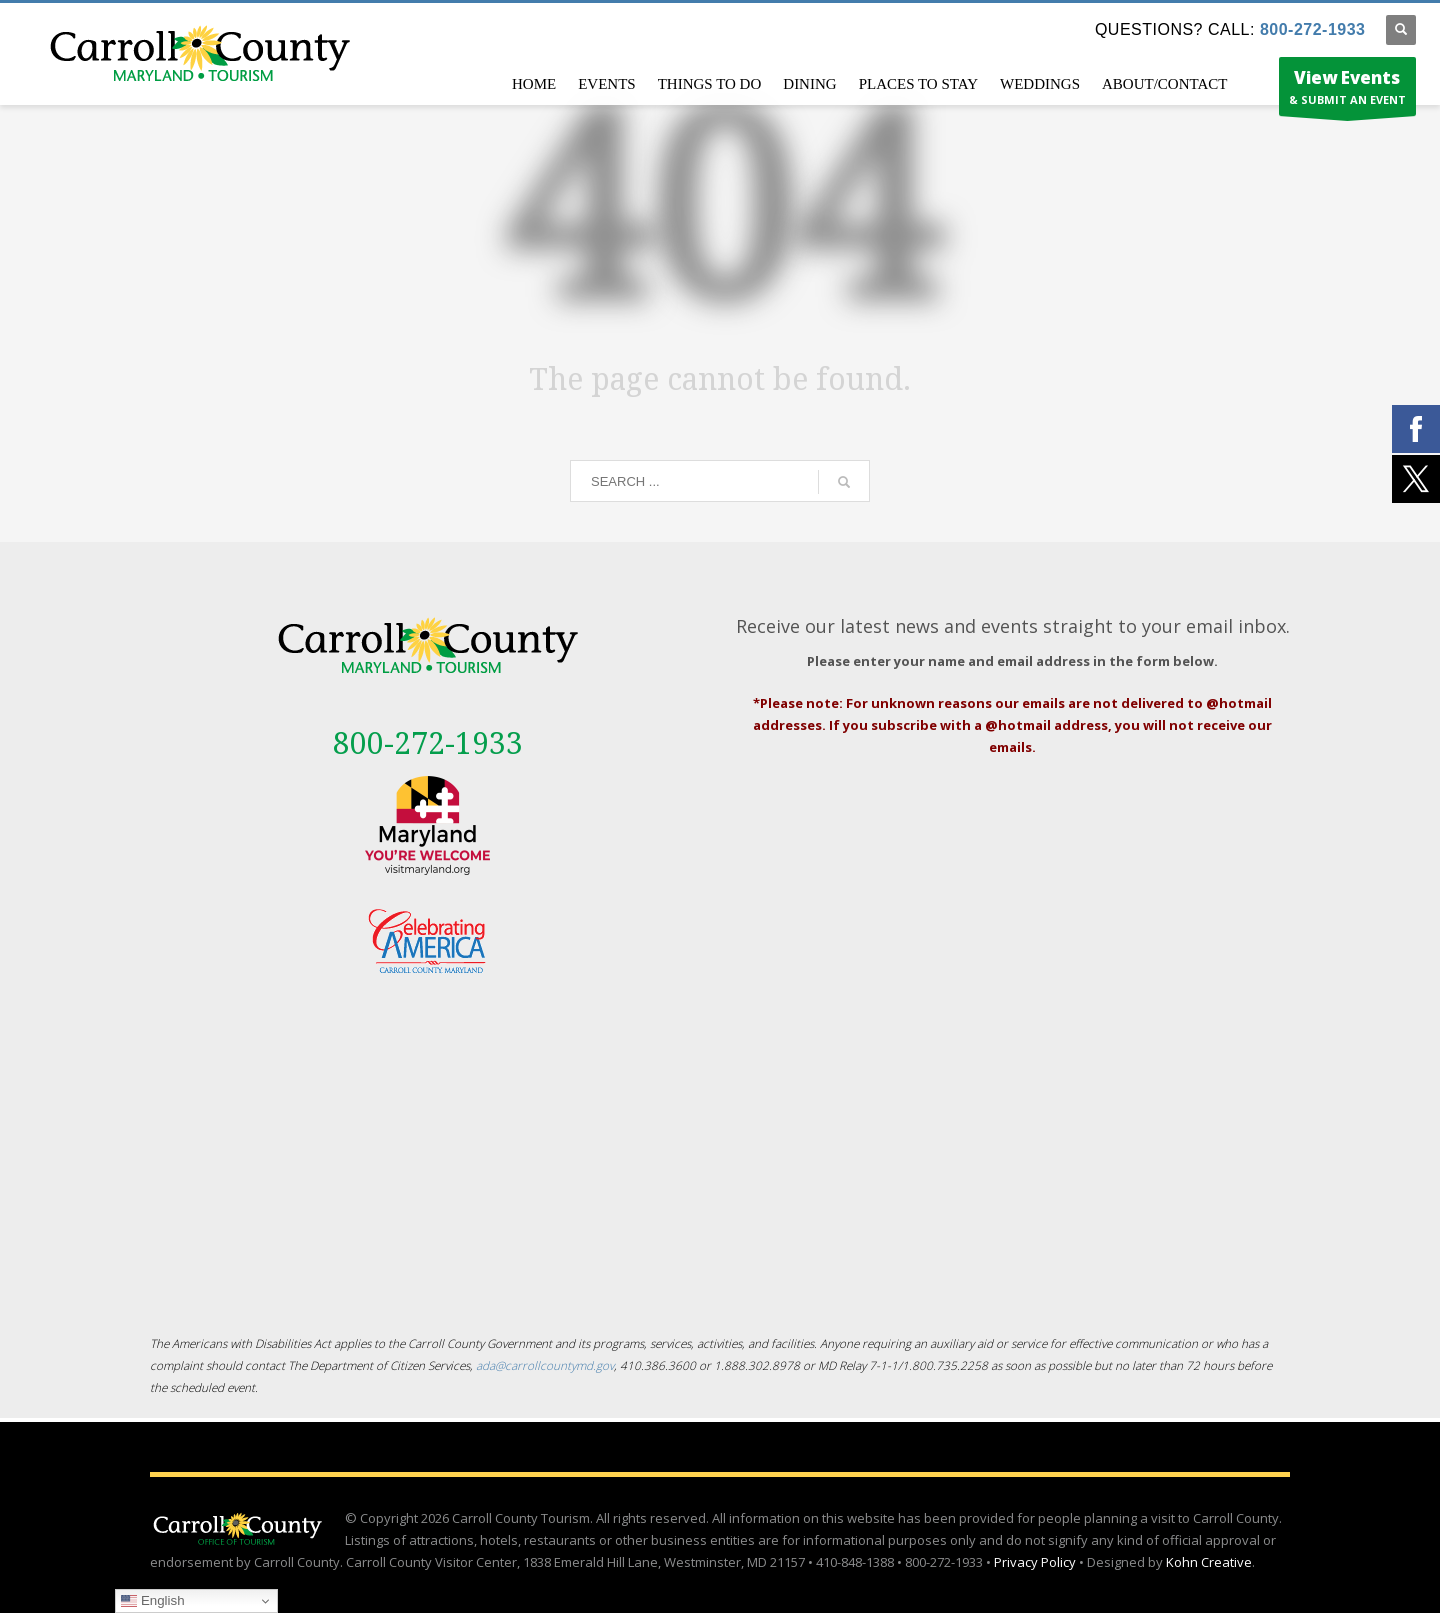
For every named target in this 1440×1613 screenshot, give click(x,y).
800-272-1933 (1313, 29)
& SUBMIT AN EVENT (1347, 91)
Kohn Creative (1209, 1562)
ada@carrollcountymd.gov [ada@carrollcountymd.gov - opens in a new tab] (545, 1365)
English (152, 1601)
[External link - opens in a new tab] (427, 825)
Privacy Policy (1035, 1562)
